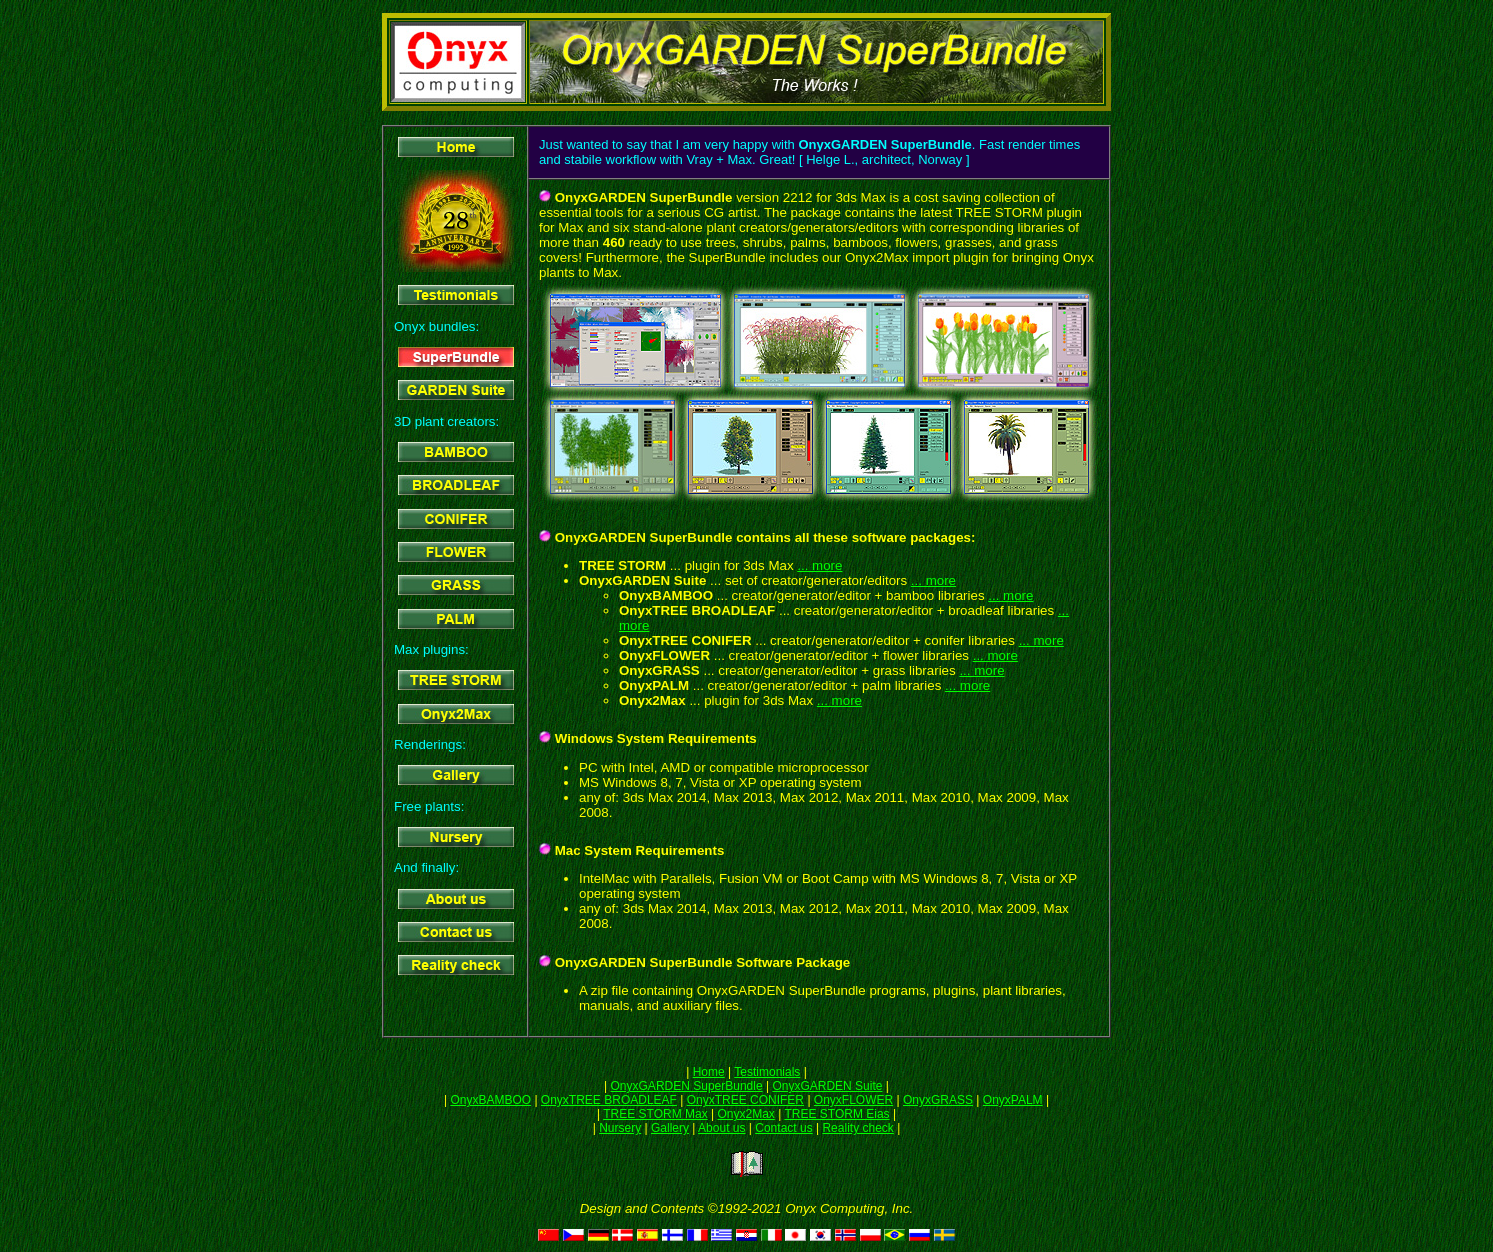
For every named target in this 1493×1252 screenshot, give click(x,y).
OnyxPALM (1013, 1100)
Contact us (783, 1128)
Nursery (620, 1128)
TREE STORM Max (655, 1114)
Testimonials (767, 1072)
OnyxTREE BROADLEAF (609, 1100)
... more (819, 565)
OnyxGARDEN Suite (827, 1086)
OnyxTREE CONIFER (745, 1100)
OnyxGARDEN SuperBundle (687, 1086)
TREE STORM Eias (836, 1114)
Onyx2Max (745, 1114)
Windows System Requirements (654, 738)
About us (721, 1128)
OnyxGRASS (938, 1100)
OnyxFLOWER (853, 1100)
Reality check (857, 1128)
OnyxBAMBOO (490, 1100)
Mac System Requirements (637, 850)
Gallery (670, 1128)
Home (709, 1072)
